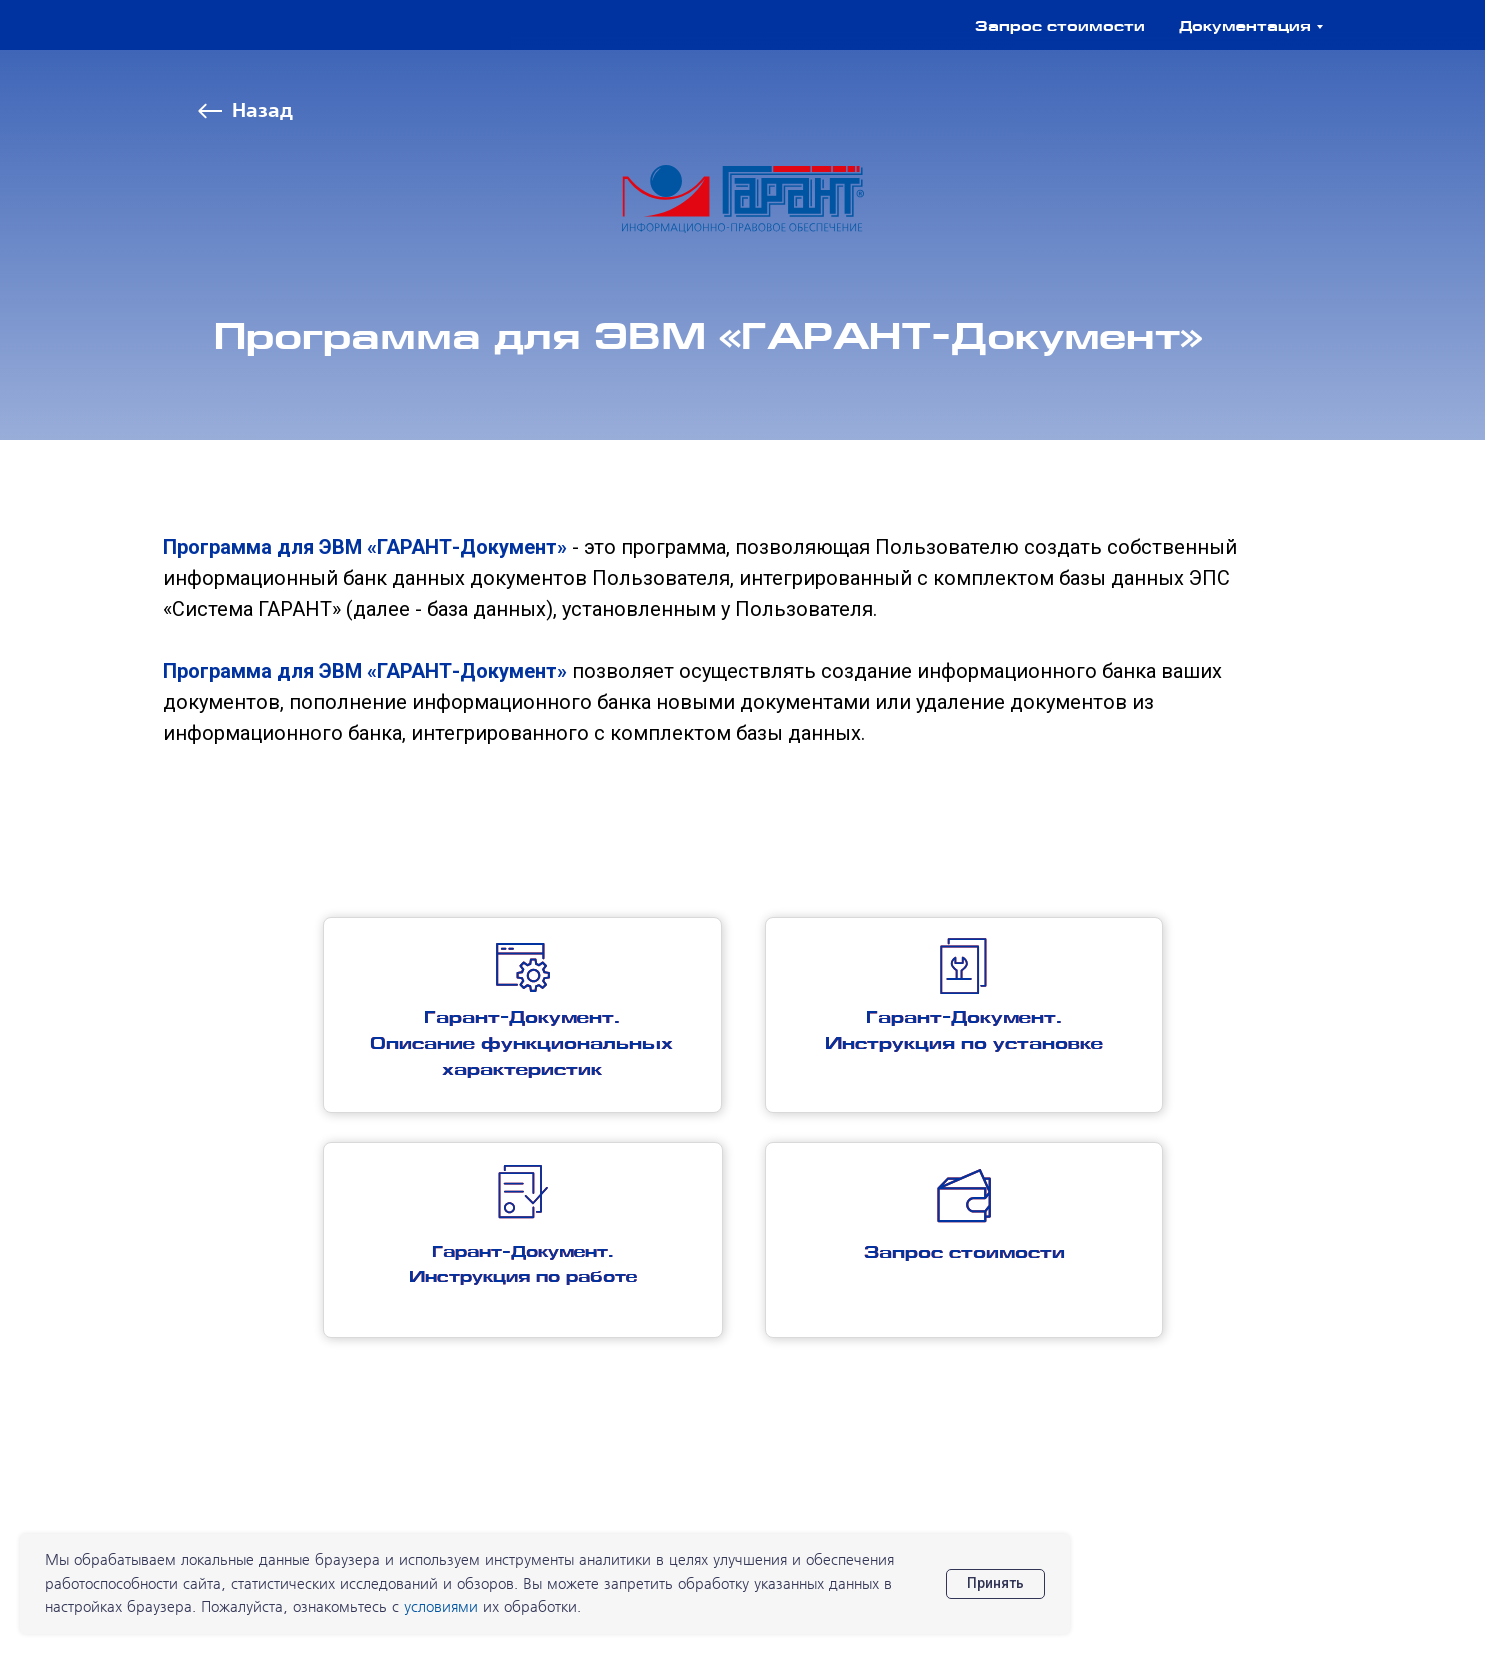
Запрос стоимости (1060, 27)
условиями (441, 1607)
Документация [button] (1245, 27)
